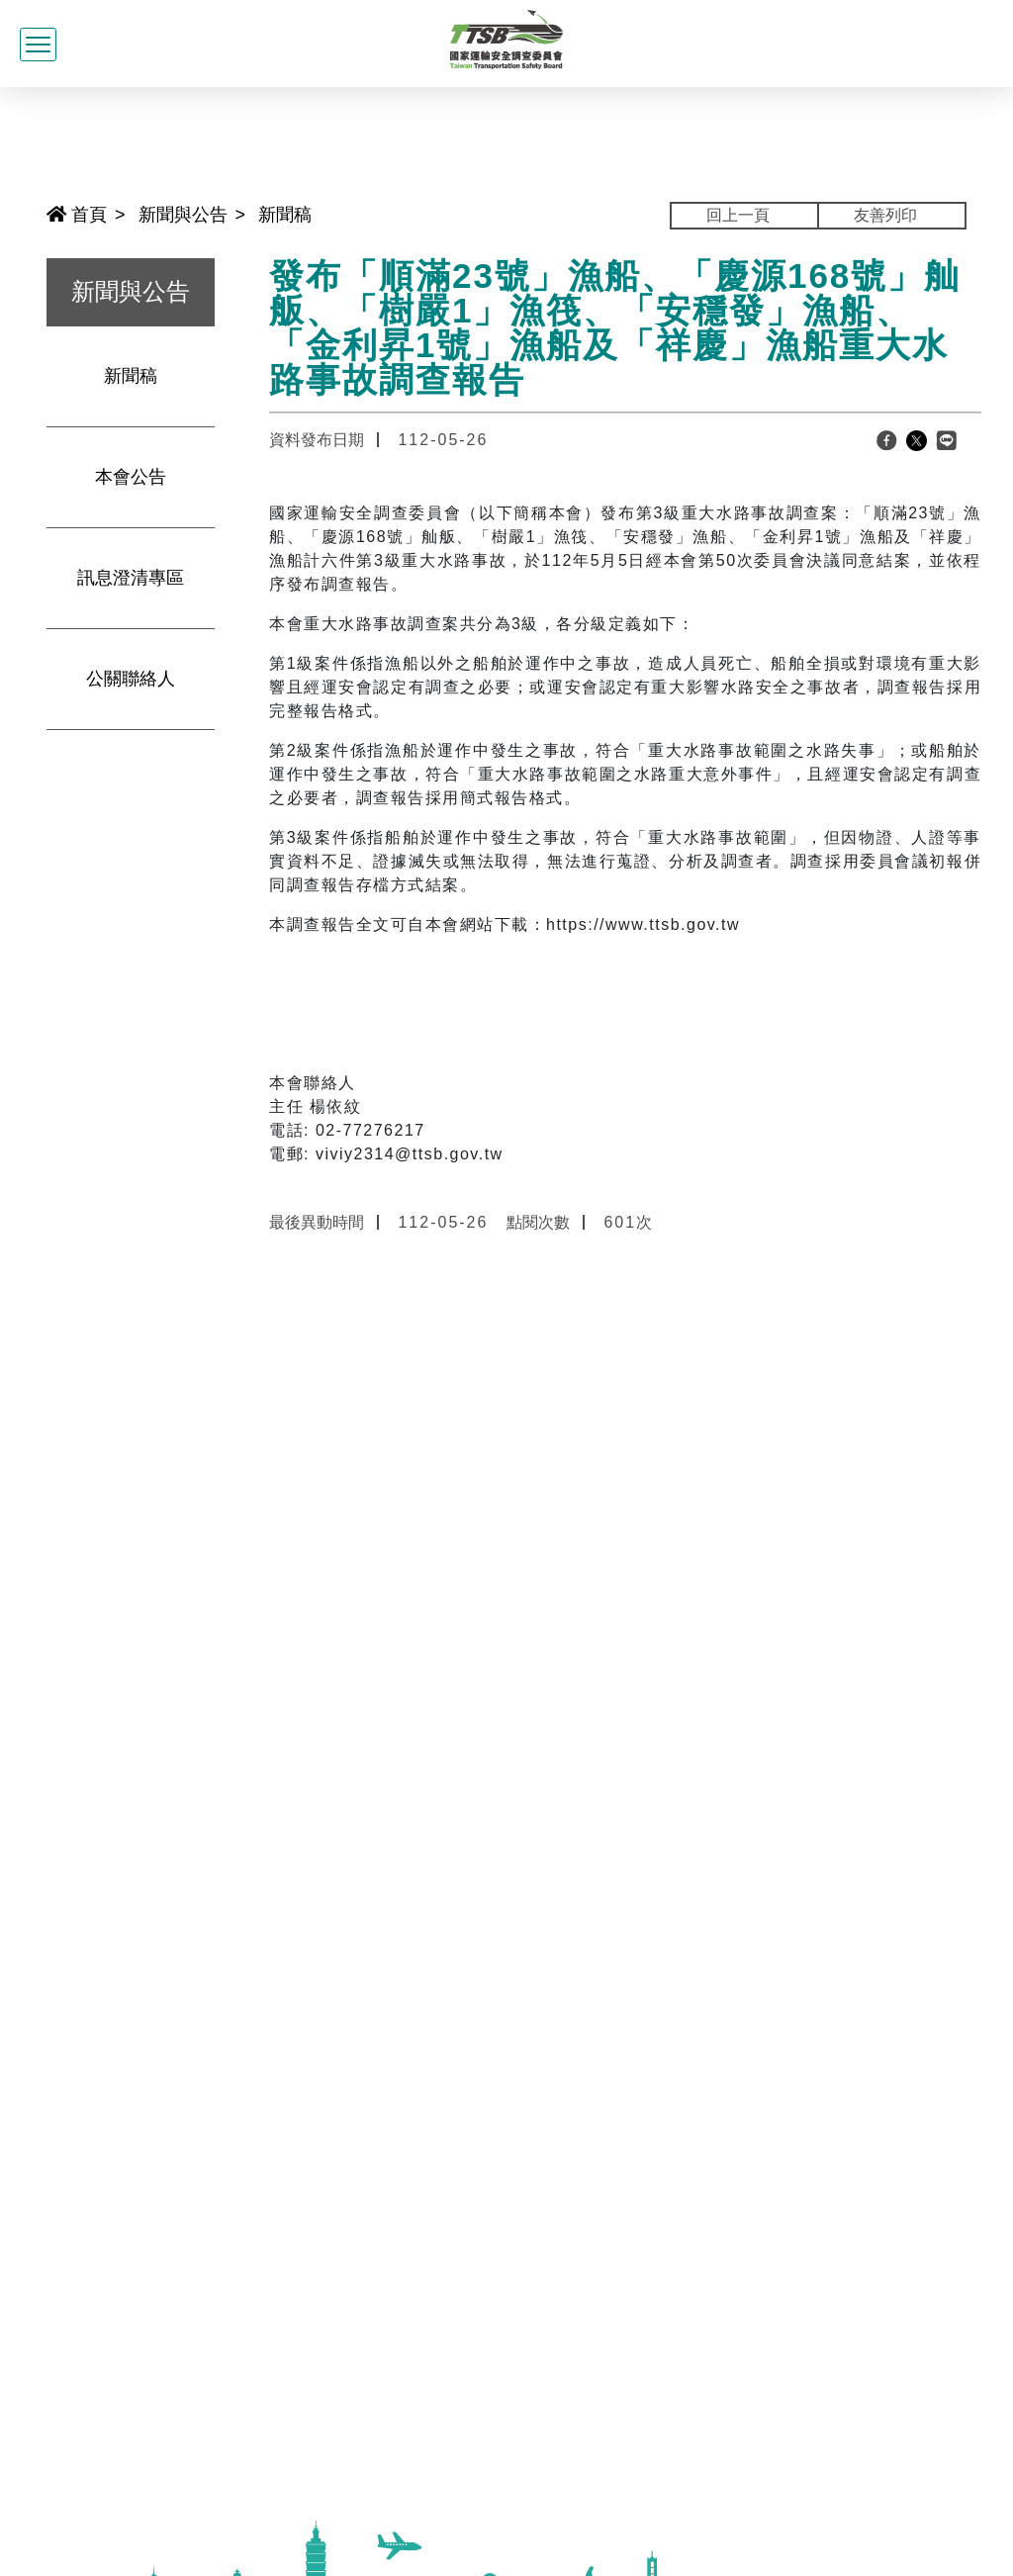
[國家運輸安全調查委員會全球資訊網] (507, 36)
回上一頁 (738, 215)
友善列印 (885, 215)
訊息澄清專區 (130, 578)
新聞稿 (285, 215)
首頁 (76, 215)
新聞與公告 (183, 215)
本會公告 (130, 477)
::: (38, 213)
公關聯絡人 (130, 679)
